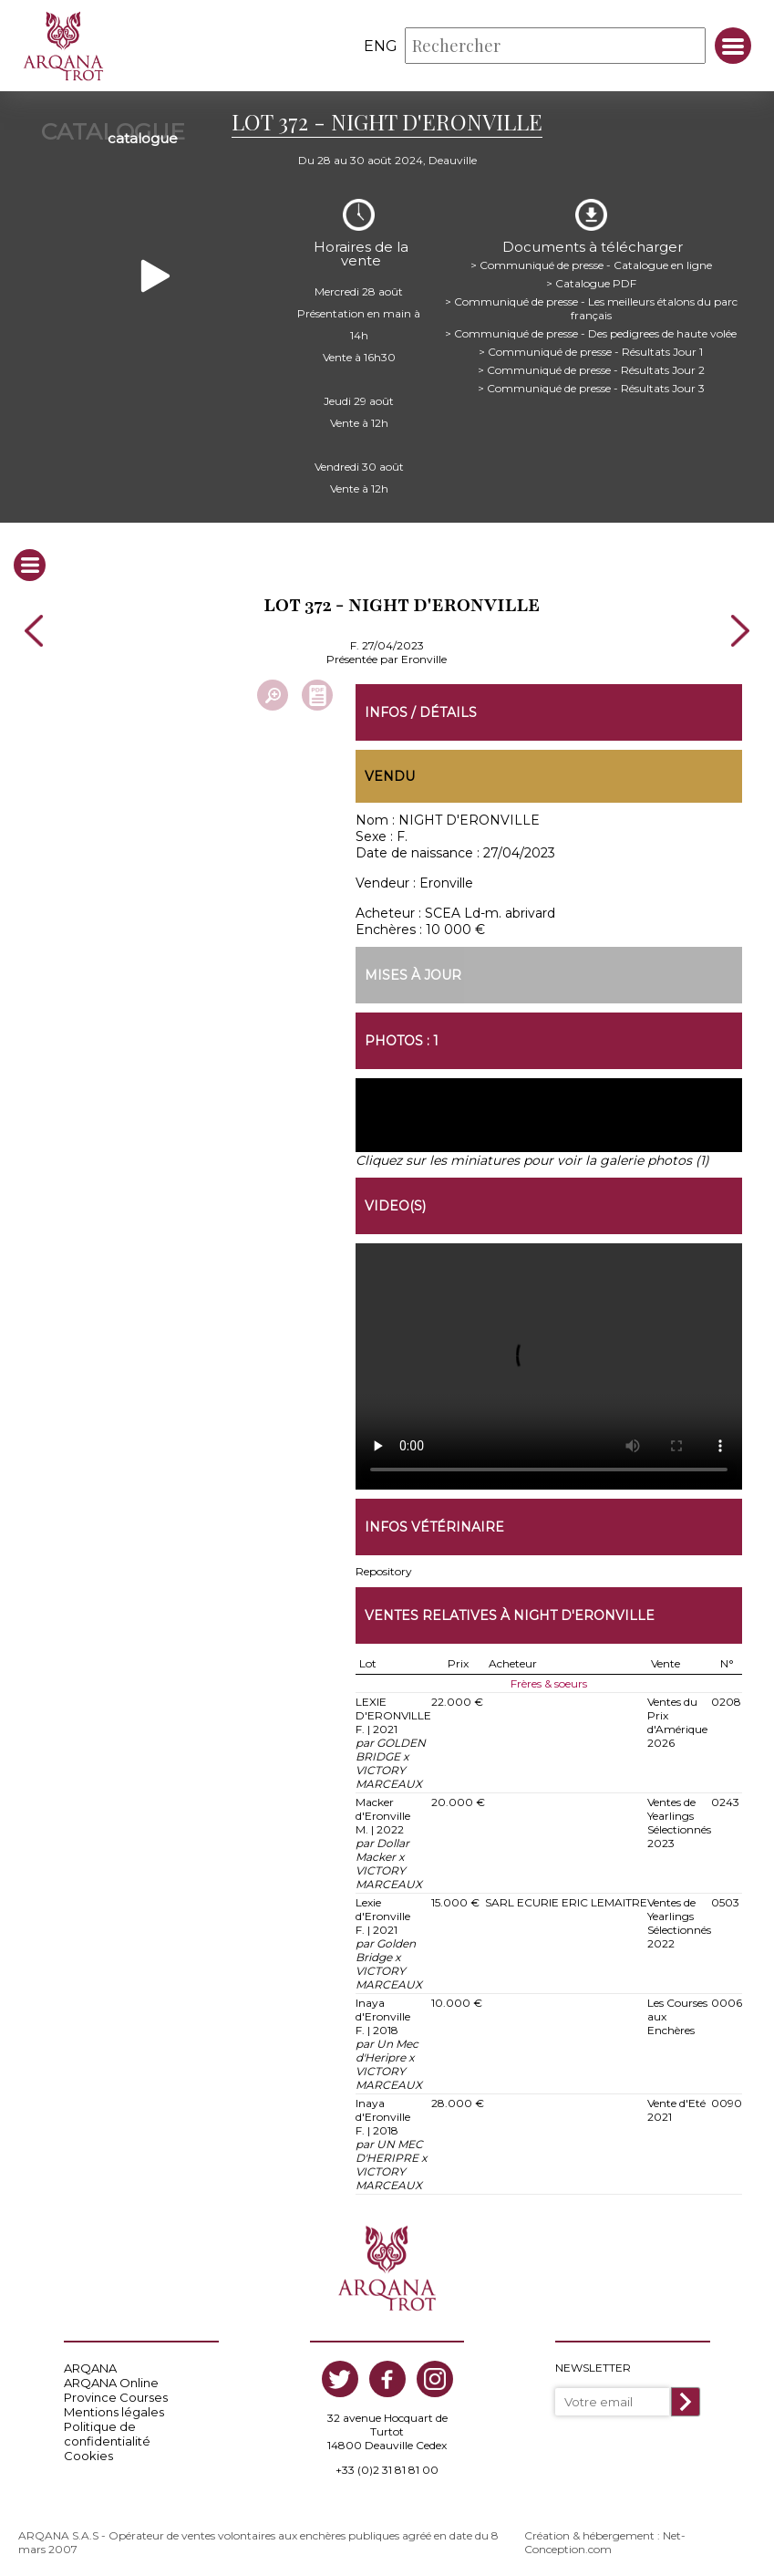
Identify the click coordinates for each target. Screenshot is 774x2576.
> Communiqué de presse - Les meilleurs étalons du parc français (591, 303)
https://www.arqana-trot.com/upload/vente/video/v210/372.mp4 (549, 1363)
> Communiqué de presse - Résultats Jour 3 (591, 383)
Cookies (88, 2452)
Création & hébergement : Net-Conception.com (605, 2538)
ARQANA (90, 2364)
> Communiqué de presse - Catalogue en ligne (591, 259)
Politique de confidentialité (107, 2430)
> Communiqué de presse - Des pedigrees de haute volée (591, 328)
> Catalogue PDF (591, 278)
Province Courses (116, 2393)
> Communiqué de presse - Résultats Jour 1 (591, 346)
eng (380, 46)
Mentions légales (114, 2408)
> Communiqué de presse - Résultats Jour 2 (591, 364)
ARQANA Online (111, 2379)
